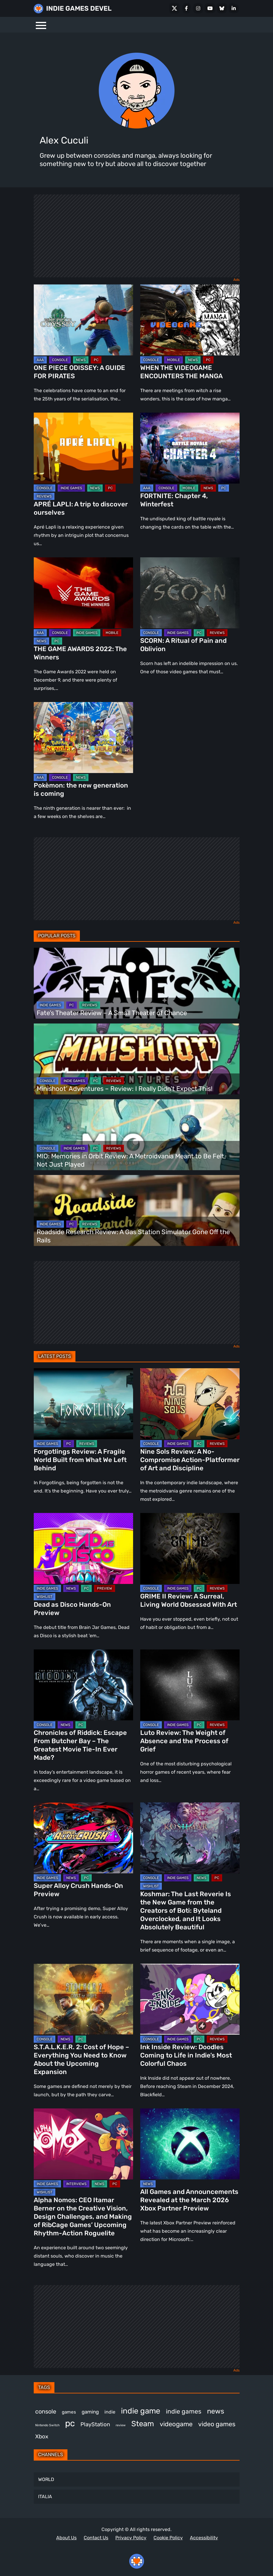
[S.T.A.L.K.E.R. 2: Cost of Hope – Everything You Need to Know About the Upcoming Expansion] (83, 1999)
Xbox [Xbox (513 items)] (41, 2436)
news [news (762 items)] (215, 2411)
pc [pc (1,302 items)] (70, 2423)
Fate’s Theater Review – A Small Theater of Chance (112, 1013)
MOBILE (173, 360)
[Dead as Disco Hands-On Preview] (83, 1548)
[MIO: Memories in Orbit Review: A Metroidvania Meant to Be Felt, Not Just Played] (137, 1134)
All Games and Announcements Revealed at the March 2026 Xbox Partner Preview (189, 2200)
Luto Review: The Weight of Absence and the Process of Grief (184, 1741)
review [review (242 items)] (121, 2425)
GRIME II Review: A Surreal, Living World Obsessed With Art (188, 1600)
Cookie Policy (168, 2537)
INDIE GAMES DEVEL (79, 8)
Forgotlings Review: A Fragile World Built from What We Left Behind (80, 1460)
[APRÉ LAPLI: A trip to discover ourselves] (83, 448)
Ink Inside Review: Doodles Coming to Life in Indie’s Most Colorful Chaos (186, 2055)
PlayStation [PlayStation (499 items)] (95, 2424)
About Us (66, 2537)
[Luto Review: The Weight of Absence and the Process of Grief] (190, 1684)
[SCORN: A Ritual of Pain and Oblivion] (190, 592)
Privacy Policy (130, 2537)
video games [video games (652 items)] (216, 2424)
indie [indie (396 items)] (109, 2412)
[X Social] (174, 8)
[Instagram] (198, 8)
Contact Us (96, 2537)
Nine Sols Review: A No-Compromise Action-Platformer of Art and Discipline (190, 1460)
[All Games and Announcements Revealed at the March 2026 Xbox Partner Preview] (190, 2143)
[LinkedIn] (234, 8)
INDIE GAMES (71, 488)
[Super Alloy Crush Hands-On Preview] (83, 1837)
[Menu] (41, 25)
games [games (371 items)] (69, 2412)
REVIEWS (44, 496)
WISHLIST (44, 1597)
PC (96, 360)
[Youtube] (210, 8)
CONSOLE (60, 360)
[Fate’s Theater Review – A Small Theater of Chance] (137, 983)
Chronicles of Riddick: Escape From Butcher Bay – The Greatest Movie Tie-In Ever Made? (80, 1745)
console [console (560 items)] (45, 2411)
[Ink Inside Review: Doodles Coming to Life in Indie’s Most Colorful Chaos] (190, 1999)
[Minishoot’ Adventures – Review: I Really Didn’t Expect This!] (137, 1058)
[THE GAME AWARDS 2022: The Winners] (83, 592)
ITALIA (45, 2496)
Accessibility (204, 2537)
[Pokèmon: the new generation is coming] (83, 737)
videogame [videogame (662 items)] (176, 2424)
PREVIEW (104, 1588)
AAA (40, 360)
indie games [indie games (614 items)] (183, 2411)
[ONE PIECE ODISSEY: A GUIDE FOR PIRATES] (83, 319)
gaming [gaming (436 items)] (90, 2412)
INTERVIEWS (76, 2184)
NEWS (80, 360)
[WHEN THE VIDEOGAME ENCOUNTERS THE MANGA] (190, 319)
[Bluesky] (222, 8)
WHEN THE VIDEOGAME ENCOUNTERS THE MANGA (181, 372)
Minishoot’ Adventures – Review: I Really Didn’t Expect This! (124, 1089)
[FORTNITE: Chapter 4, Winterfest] (190, 448)
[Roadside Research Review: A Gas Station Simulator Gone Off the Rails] (137, 1210)
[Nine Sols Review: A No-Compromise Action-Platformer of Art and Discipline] (190, 1403)
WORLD (46, 2479)
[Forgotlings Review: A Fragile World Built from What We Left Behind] (83, 1403)
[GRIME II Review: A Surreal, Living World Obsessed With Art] (190, 1548)
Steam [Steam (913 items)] (142, 2423)
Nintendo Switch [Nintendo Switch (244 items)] (47, 2425)
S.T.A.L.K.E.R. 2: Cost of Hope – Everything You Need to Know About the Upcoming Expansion (81, 2059)
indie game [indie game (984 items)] (140, 2411)
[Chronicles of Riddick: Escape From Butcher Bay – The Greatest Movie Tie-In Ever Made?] (83, 1684)
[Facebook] (186, 8)
